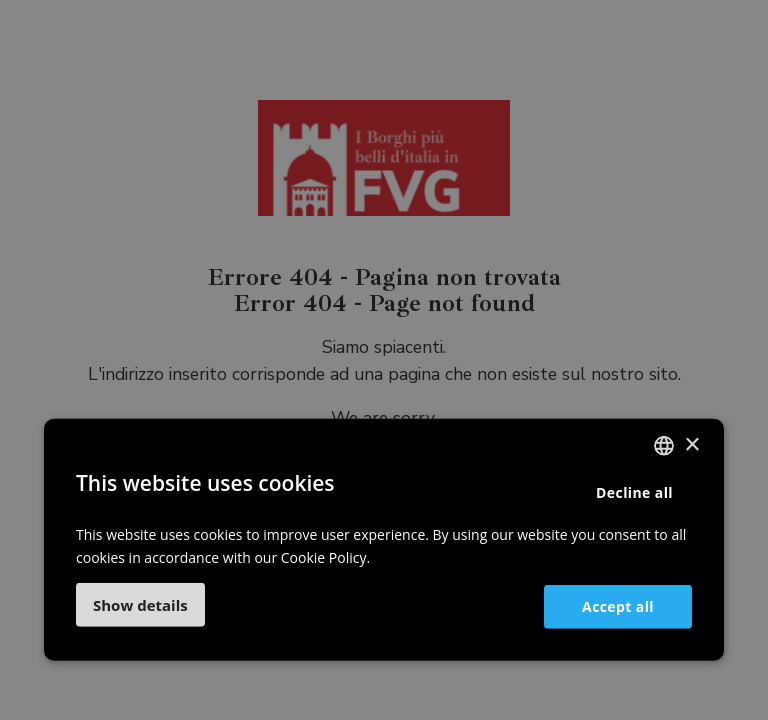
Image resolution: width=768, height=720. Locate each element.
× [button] (691, 444)
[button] (140, 605)
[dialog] (384, 360)
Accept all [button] (618, 605)
